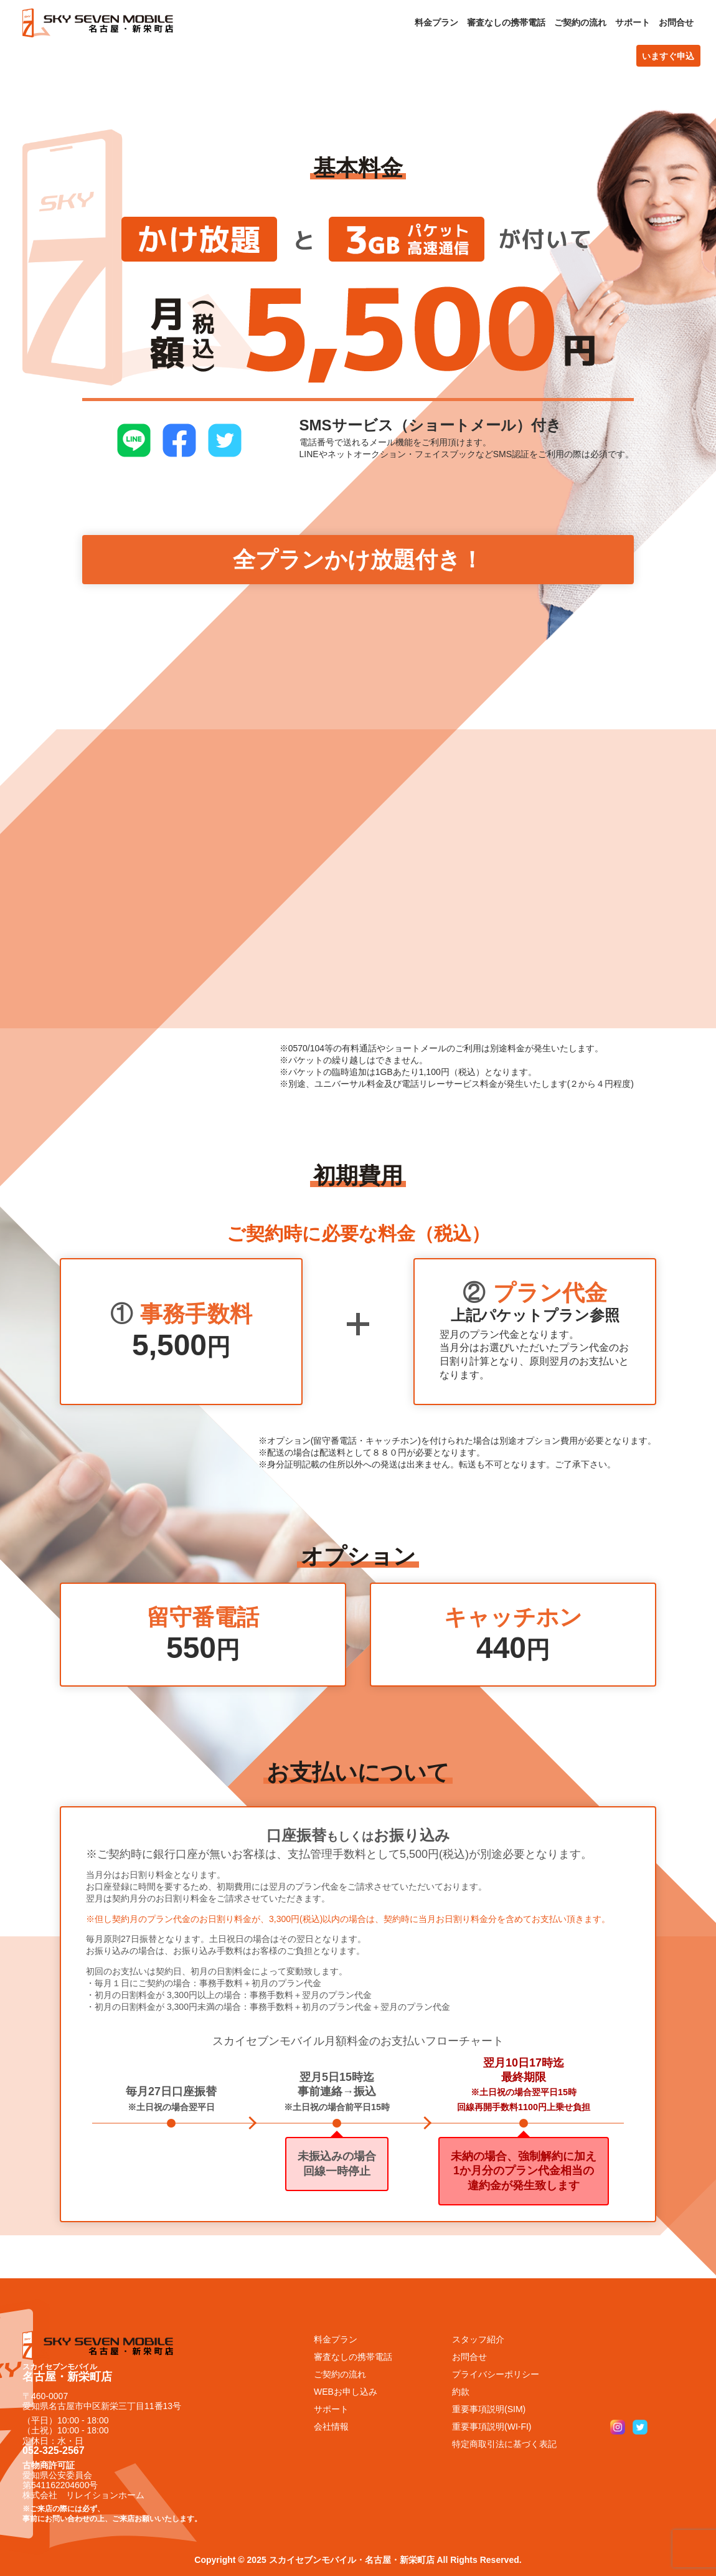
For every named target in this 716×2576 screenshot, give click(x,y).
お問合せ (676, 22)
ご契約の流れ (580, 22)
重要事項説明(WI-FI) (492, 2427)
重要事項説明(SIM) (488, 2409)
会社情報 (331, 2427)
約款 (460, 2392)
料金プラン (436, 22)
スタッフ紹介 (478, 2339)
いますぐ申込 (668, 56)
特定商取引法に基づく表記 (504, 2444)
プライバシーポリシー (495, 2374)
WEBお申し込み (345, 2392)
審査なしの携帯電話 (506, 22)
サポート (632, 22)
